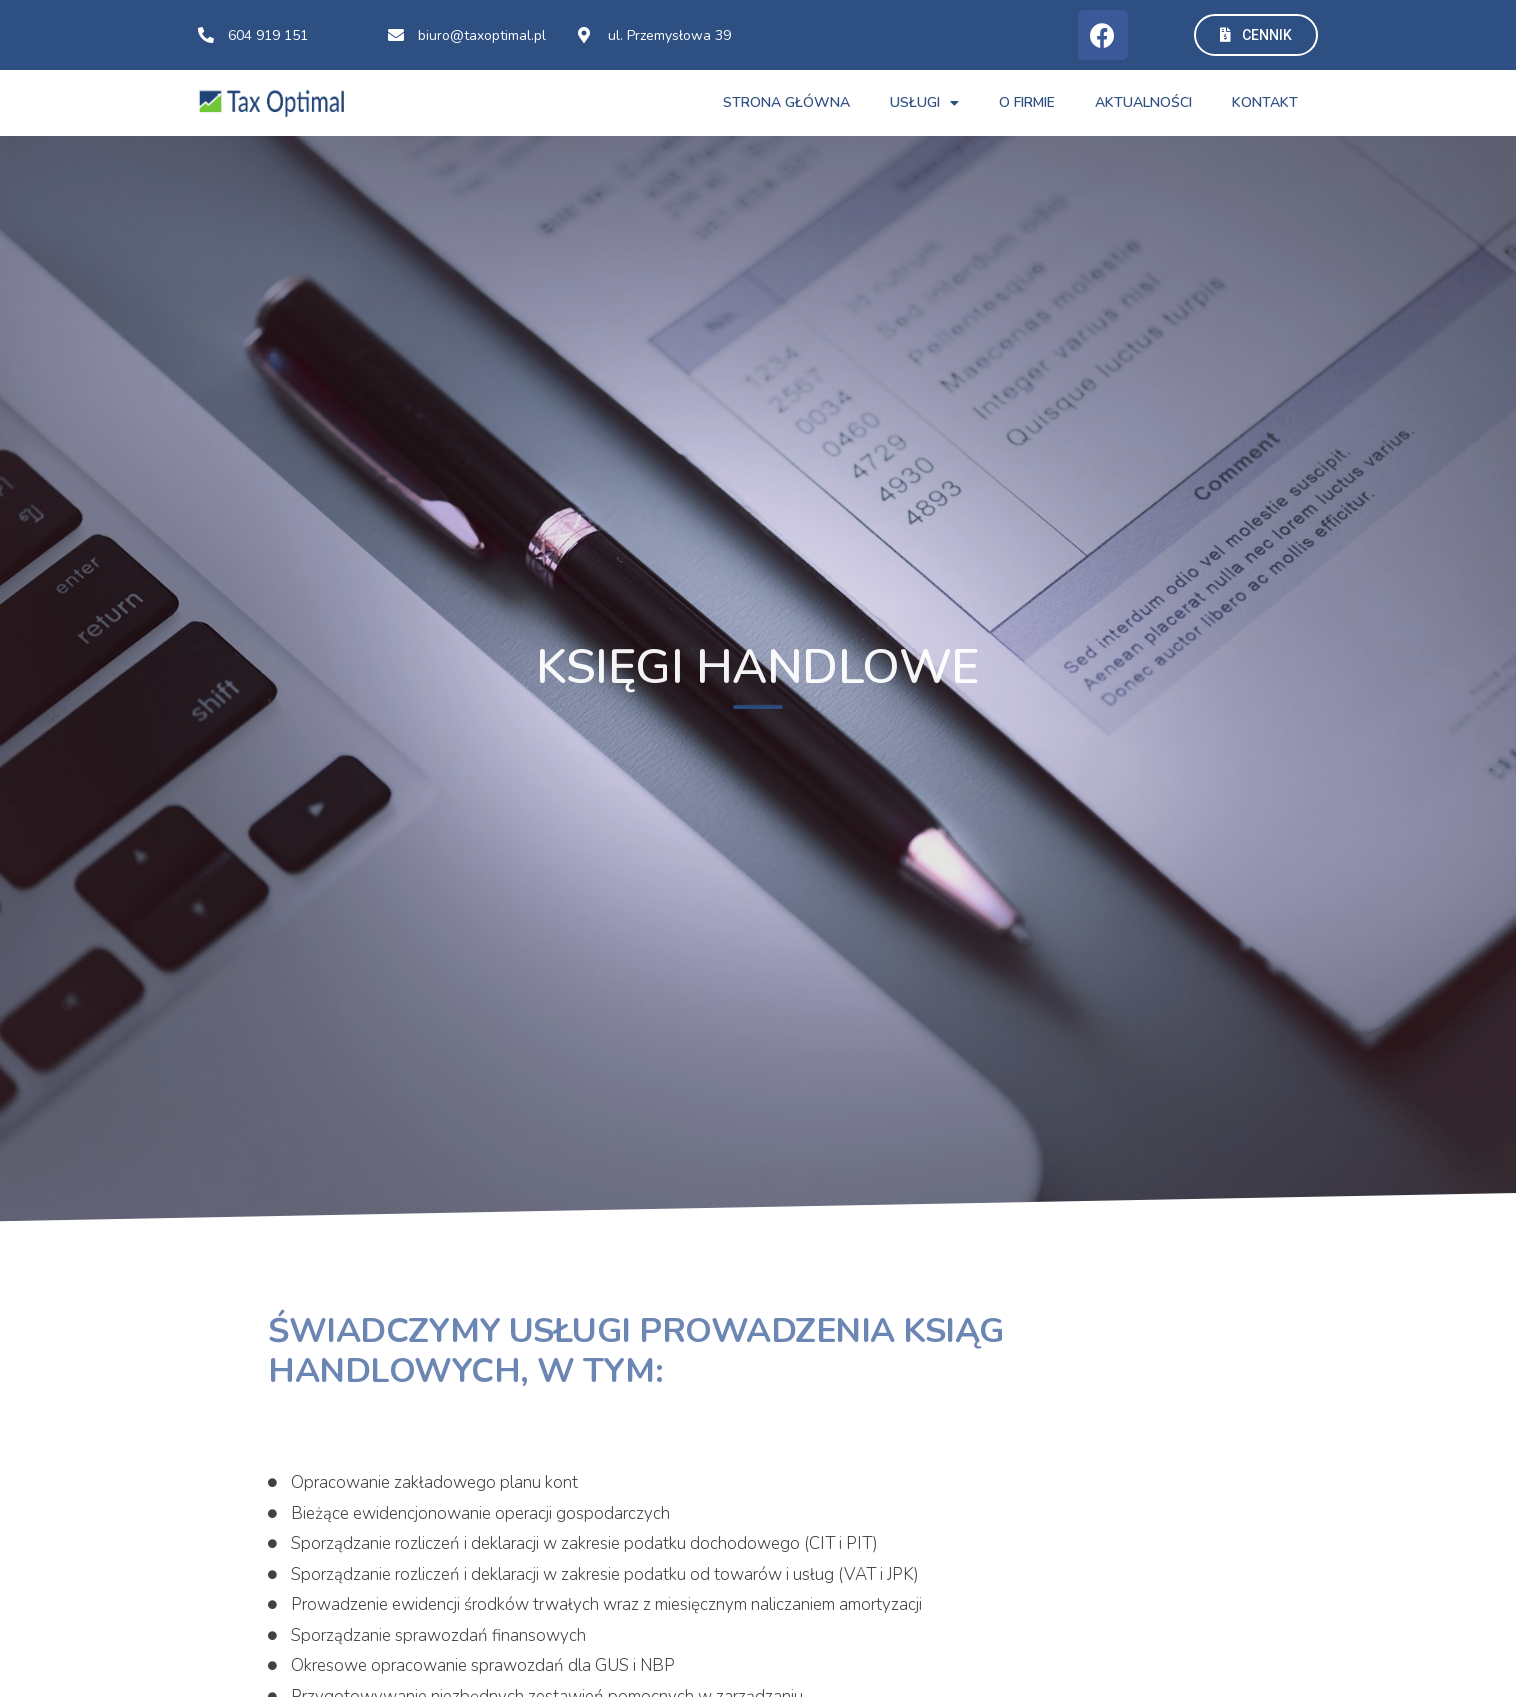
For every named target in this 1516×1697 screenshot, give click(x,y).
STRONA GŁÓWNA (786, 102)
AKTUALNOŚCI (1143, 102)
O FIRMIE (1027, 102)
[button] (1256, 35)
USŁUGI (924, 103)
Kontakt (1265, 102)
